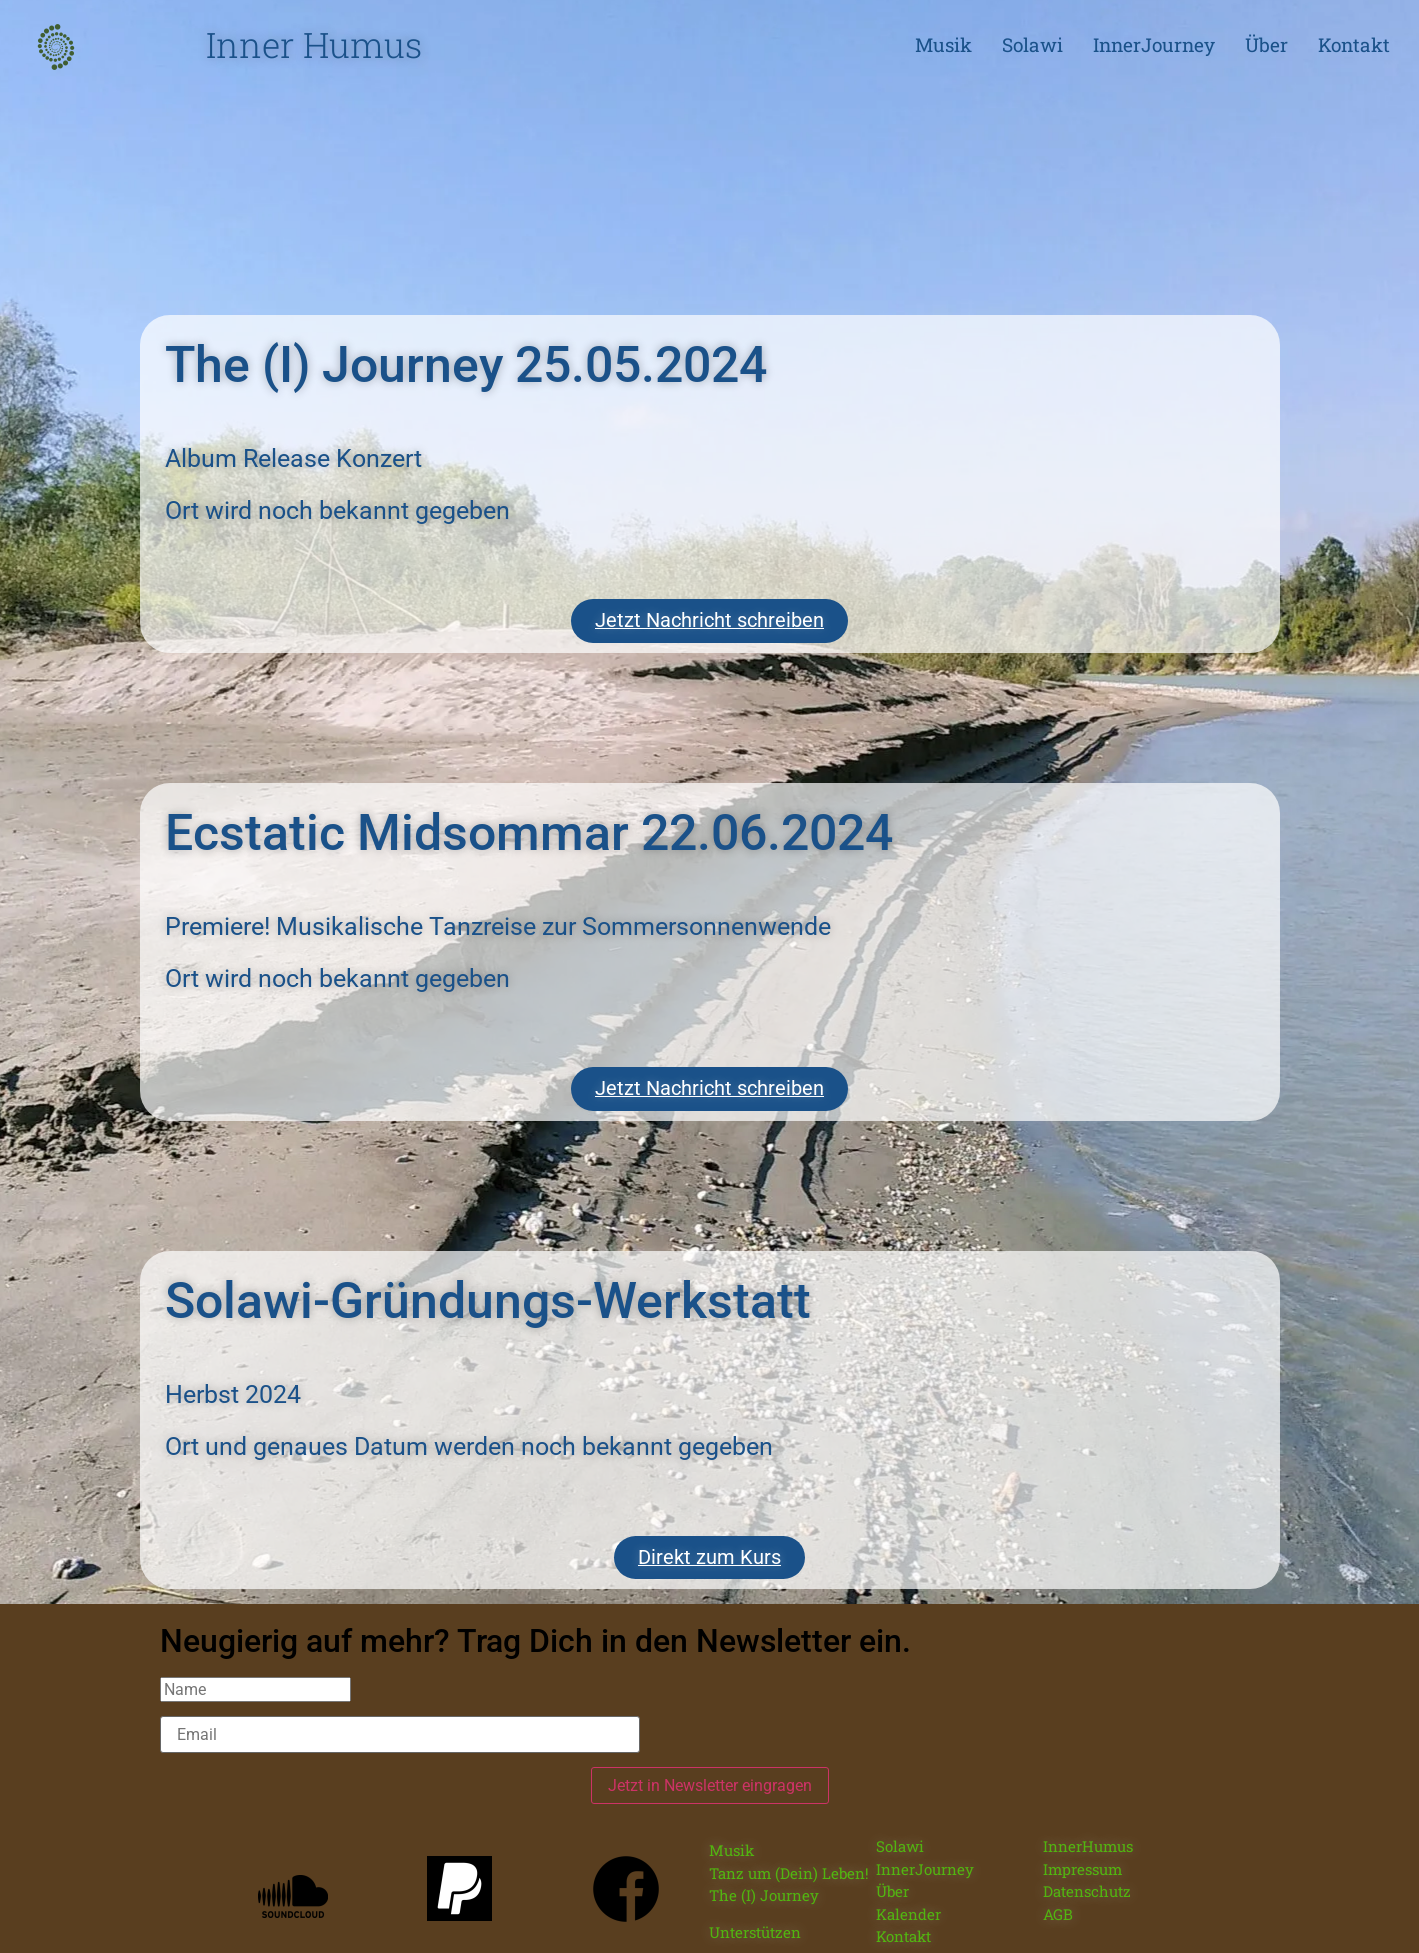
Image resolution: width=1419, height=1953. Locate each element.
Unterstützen (755, 1918)
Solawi (1032, 44)
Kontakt (1354, 44)
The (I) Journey (764, 1881)
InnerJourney (1154, 44)
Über (1266, 44)
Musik (943, 44)
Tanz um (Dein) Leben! (789, 1859)
